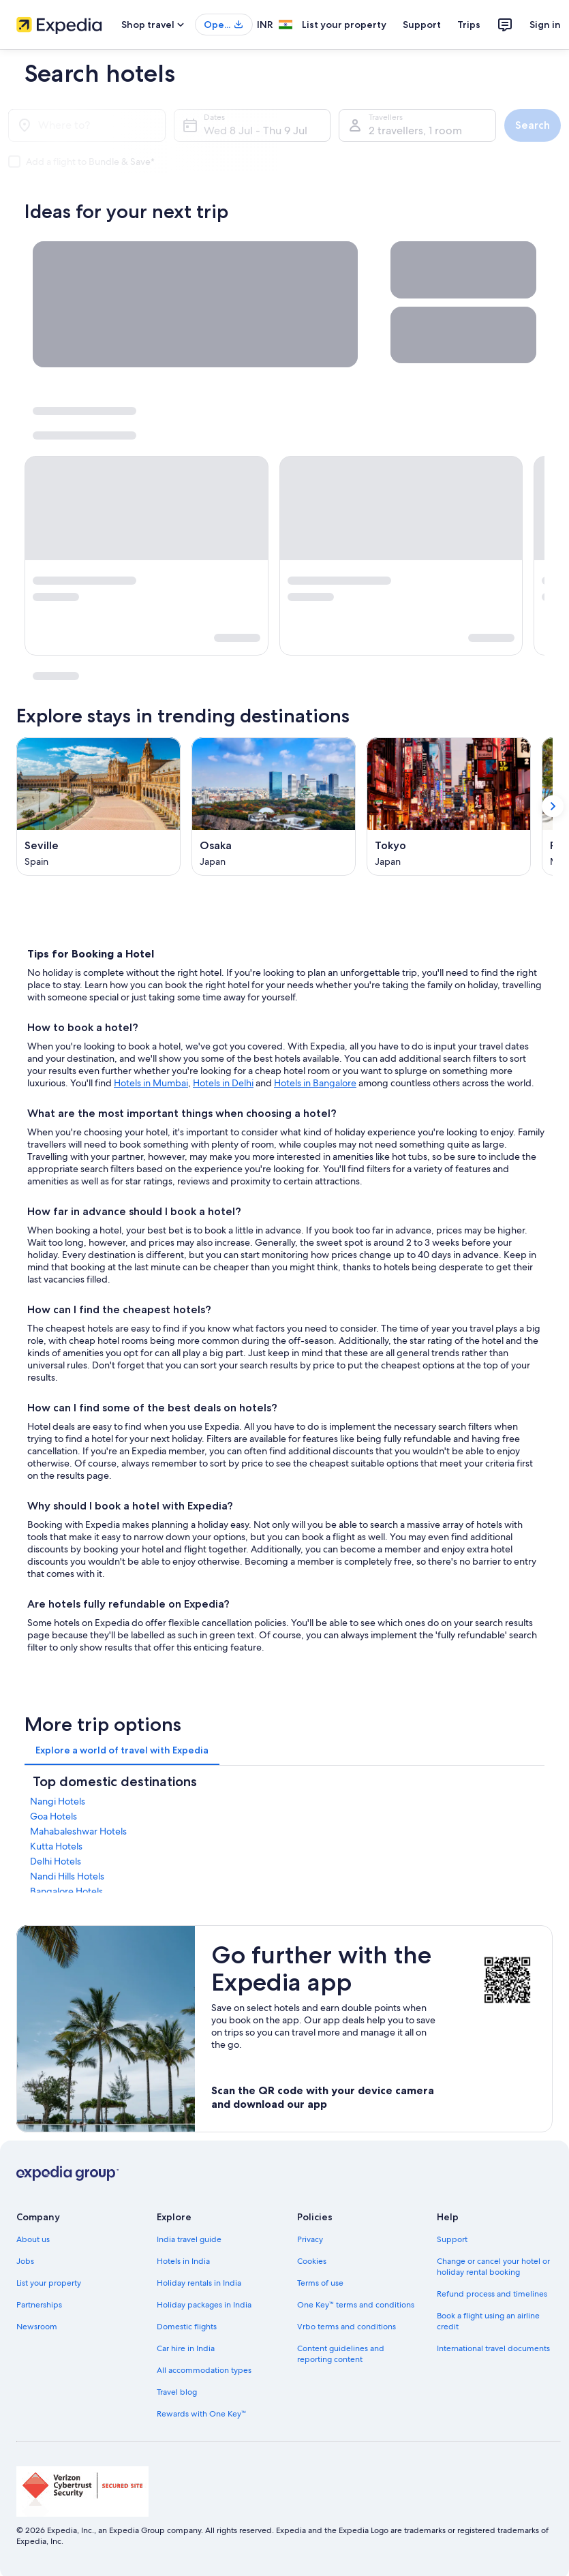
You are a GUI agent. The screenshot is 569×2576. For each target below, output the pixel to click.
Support (422, 24)
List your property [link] (48, 2283)
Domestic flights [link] (187, 2326)
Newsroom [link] (36, 2326)
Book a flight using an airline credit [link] (488, 2321)
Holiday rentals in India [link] (199, 2283)
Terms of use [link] (320, 2283)
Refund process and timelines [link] (492, 2293)
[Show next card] (553, 807)
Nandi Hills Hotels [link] (67, 1876)
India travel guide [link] (189, 2239)
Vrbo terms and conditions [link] (346, 2326)
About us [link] (33, 2239)
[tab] (122, 1750)
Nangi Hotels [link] (57, 1801)
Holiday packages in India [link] (204, 2304)
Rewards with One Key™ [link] (202, 2413)
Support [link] (452, 2239)
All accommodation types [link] (204, 2370)
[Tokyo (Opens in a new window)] (449, 806)
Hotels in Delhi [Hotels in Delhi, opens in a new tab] (223, 1083)
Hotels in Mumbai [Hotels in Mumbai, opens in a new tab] (151, 1083)
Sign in (545, 24)
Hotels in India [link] (183, 2261)
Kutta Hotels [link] (56, 1846)
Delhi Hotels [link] (55, 1861)
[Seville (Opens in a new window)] (98, 806)
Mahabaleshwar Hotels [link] (78, 1831)
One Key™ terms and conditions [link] (356, 2304)
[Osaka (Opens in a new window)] (273, 806)
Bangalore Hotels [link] (66, 1891)
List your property (344, 24)
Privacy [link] (310, 2239)
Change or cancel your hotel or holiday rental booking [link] (493, 2267)
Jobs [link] (25, 2261)
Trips (468, 24)
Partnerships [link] (39, 2304)
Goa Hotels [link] (53, 1816)
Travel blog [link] (177, 2392)
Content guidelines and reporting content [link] (340, 2354)
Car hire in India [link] (186, 2348)
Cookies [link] (311, 2261)
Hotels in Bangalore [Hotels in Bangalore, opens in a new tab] (315, 1083)
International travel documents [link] (493, 2348)
